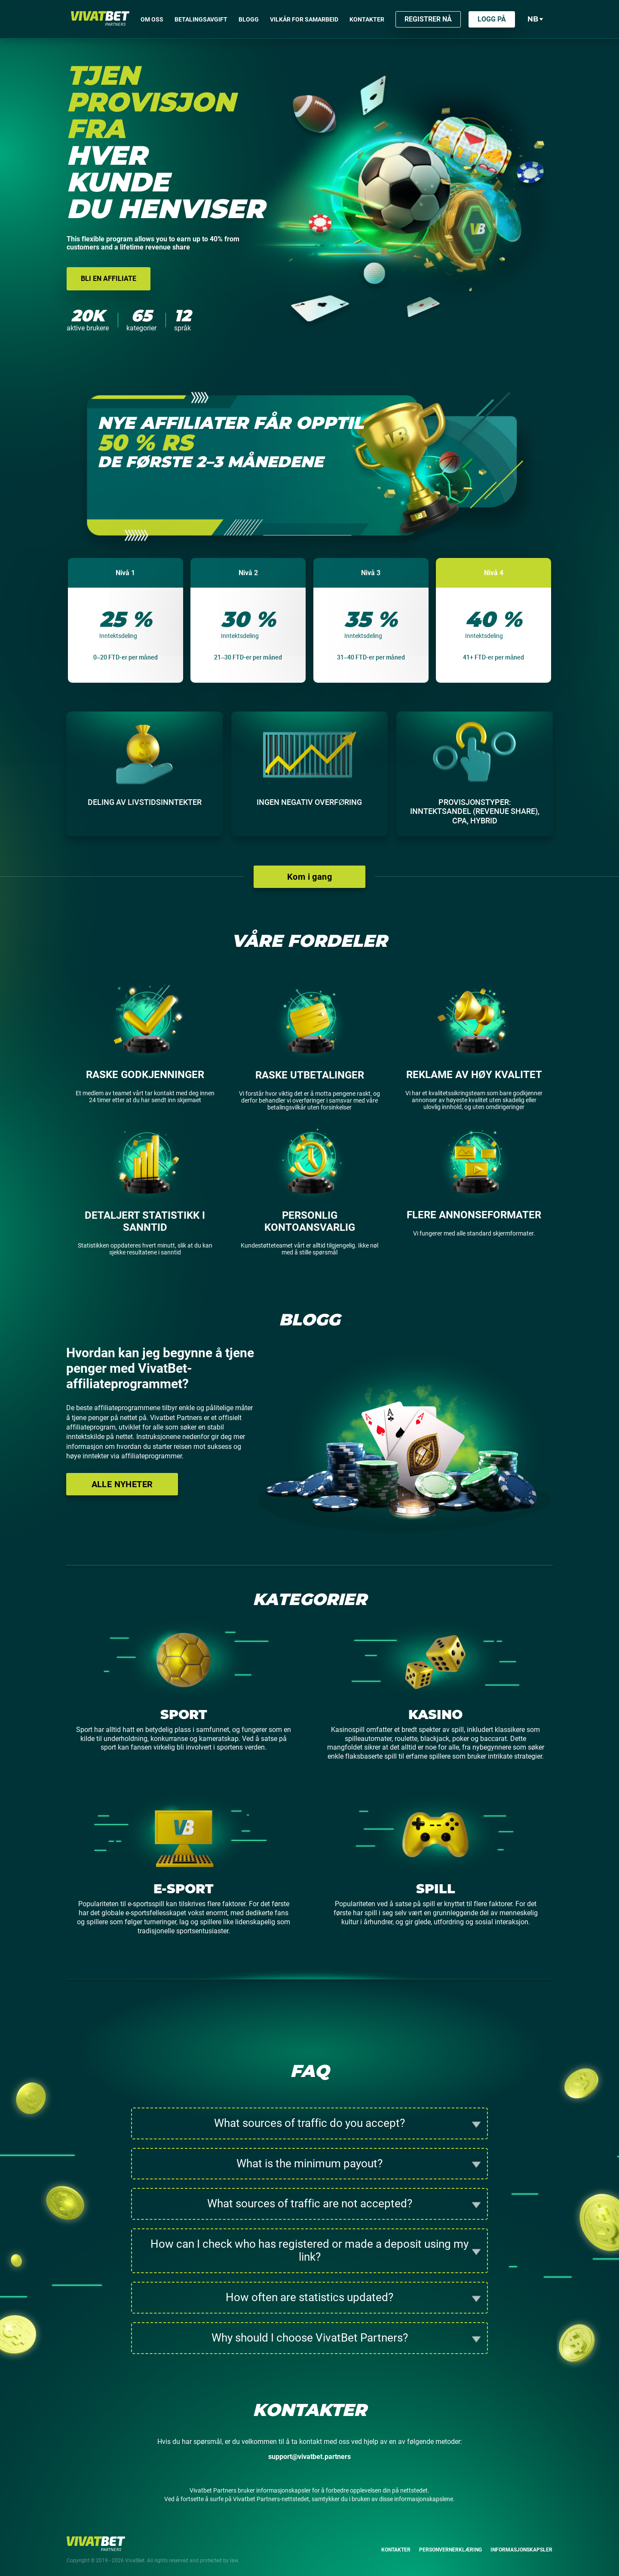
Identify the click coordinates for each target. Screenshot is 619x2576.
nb (535, 19)
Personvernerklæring (450, 2549)
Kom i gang (309, 877)
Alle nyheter (122, 1484)
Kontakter (396, 2549)
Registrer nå (428, 19)
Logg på (492, 19)
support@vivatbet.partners (309, 2457)
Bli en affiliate (108, 278)
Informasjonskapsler (521, 2549)
